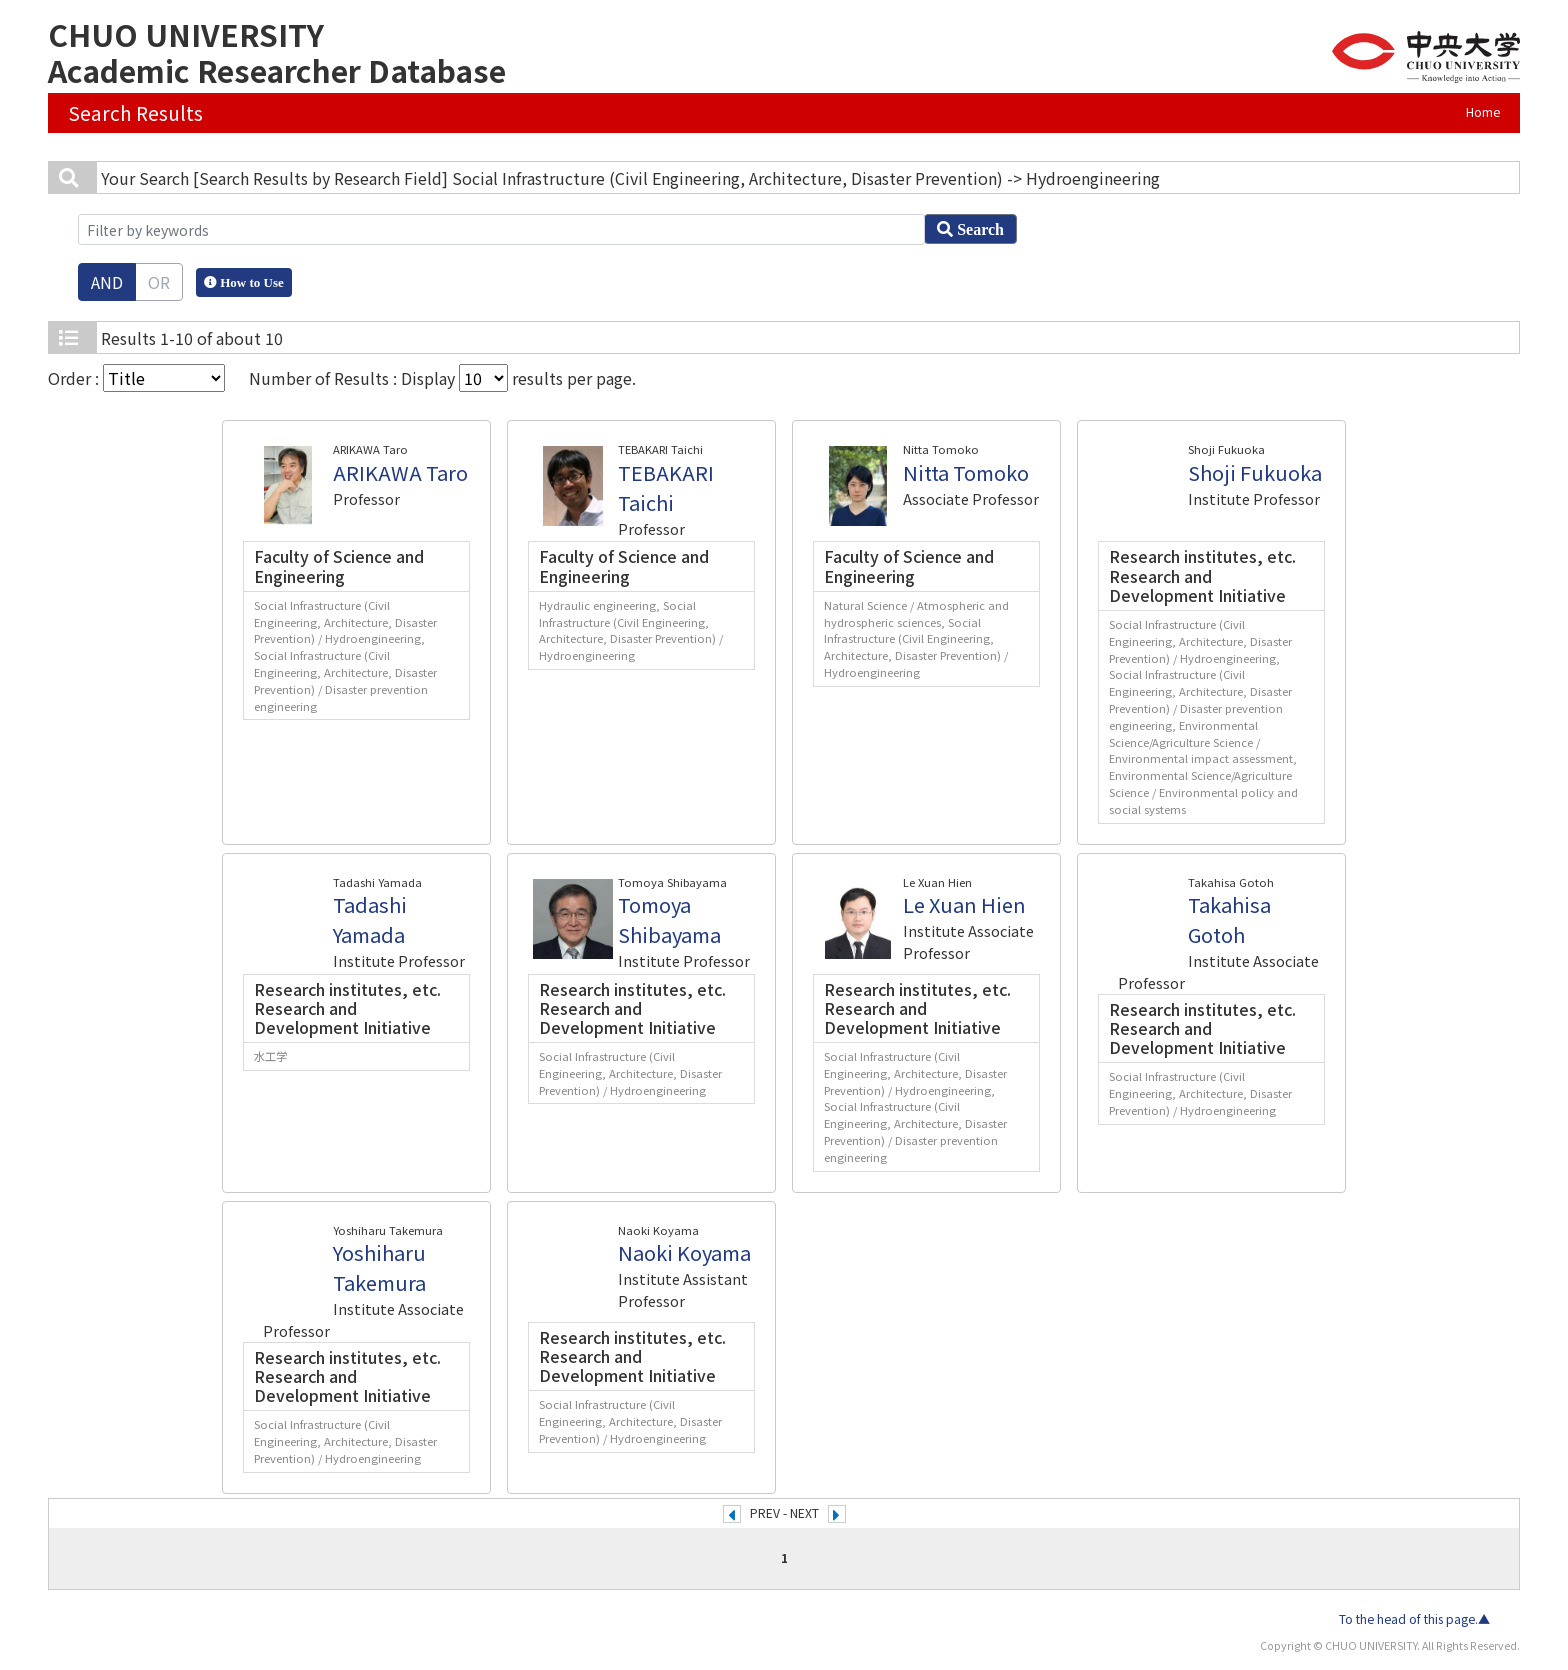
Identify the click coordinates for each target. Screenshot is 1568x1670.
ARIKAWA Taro (400, 472)
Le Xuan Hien (964, 904)
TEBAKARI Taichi (666, 487)
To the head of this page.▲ (1414, 1619)
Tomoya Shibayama (669, 919)
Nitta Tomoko (966, 472)
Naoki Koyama (684, 1252)
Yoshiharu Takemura (379, 1267)
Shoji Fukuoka (1255, 472)
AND (107, 282)
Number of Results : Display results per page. (442, 378)
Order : (136, 378)
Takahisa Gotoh (1229, 919)
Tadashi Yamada (370, 919)
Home (1483, 112)
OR (159, 282)
